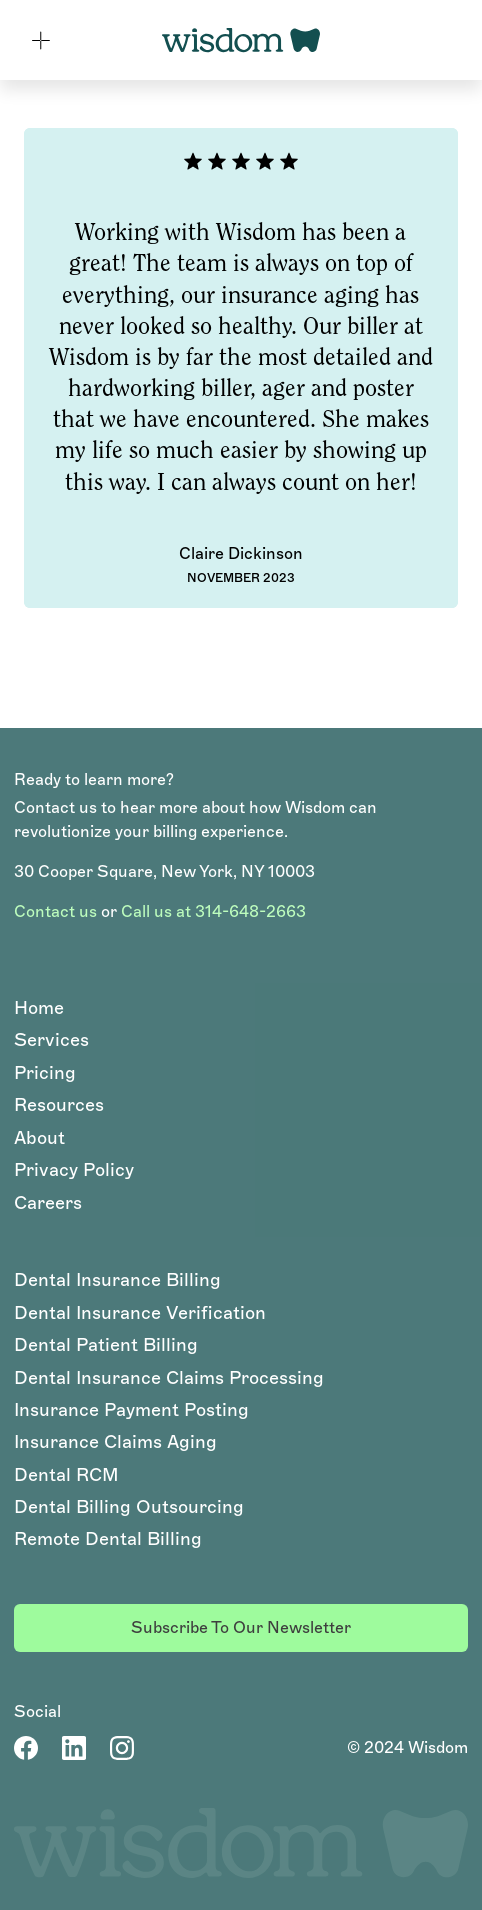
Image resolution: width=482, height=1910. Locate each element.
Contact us (55, 911)
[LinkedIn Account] (74, 1748)
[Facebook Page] (26, 1748)
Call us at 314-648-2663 (213, 911)
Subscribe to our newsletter (241, 1627)
